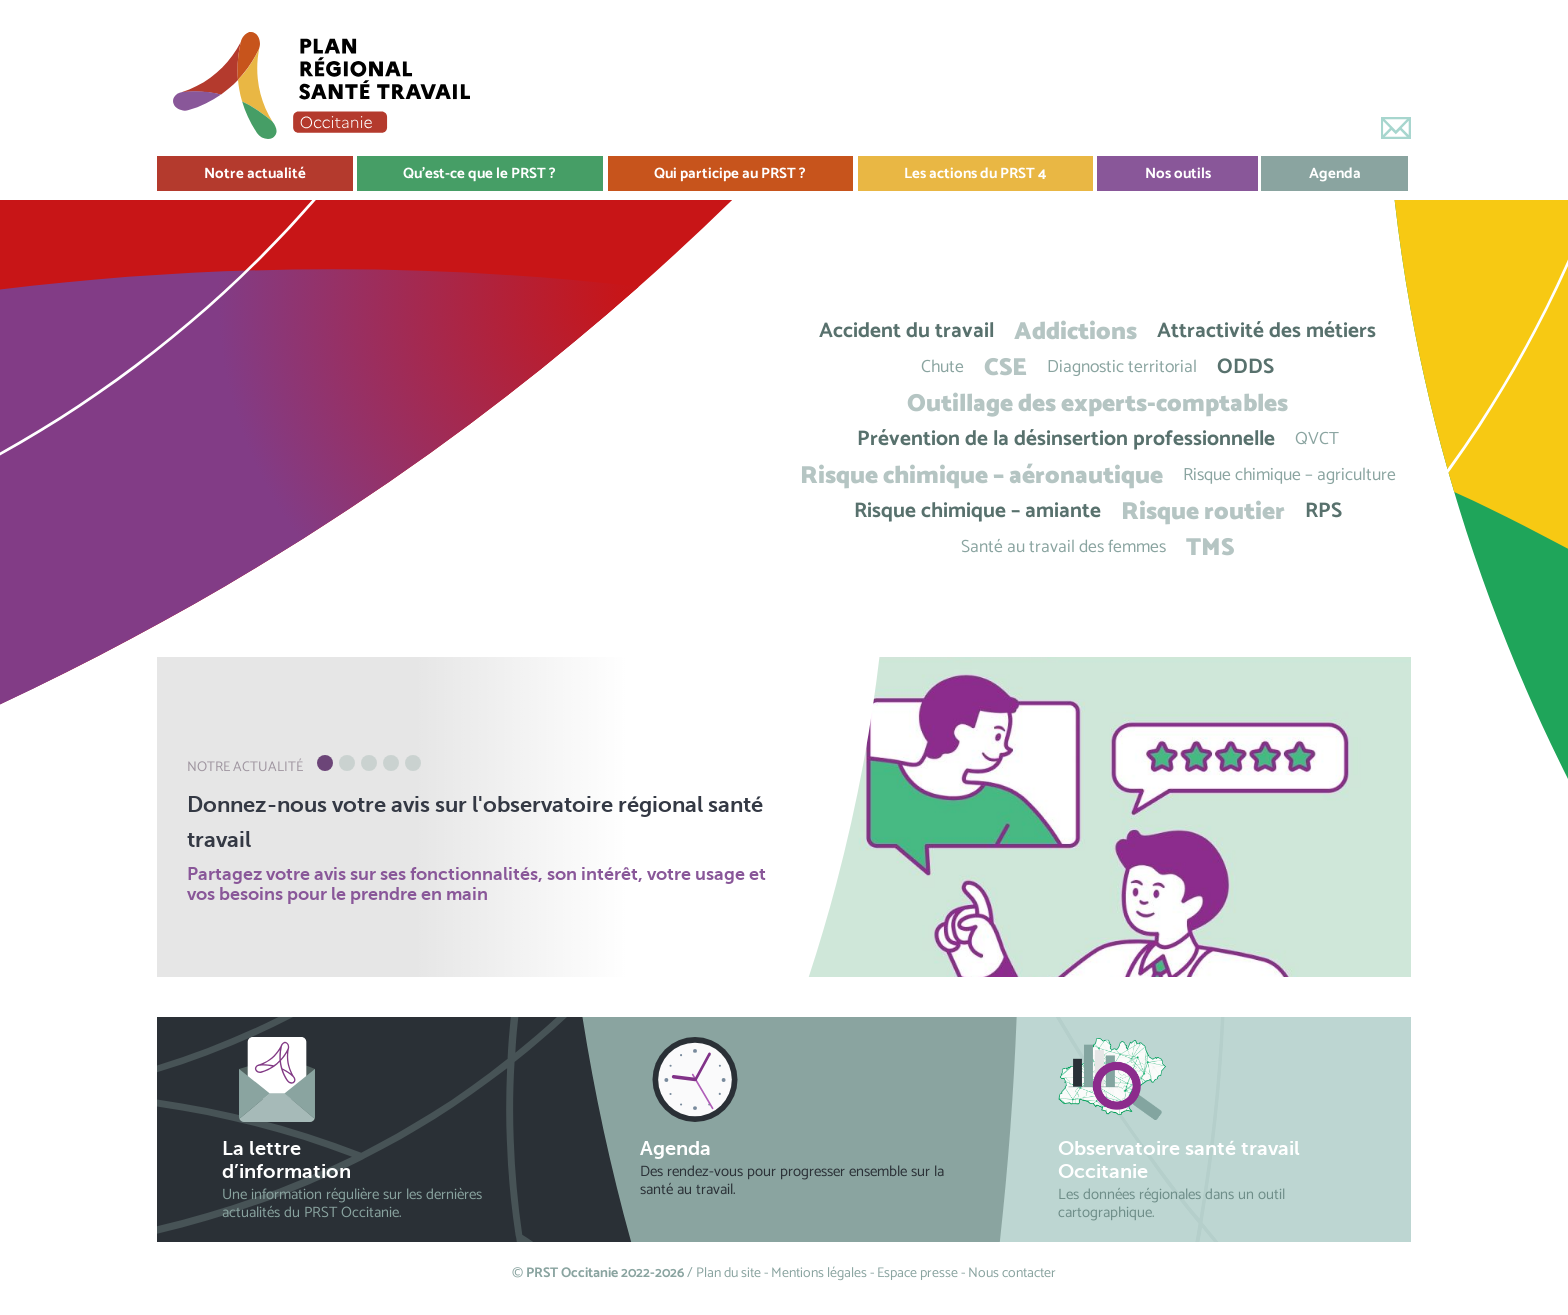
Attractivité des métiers (1266, 331)
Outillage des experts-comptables (1097, 403)
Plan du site (728, 1273)
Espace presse (917, 1273)
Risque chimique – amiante (977, 511)
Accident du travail (906, 331)
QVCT (1317, 439)
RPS (1323, 511)
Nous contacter (1012, 1273)
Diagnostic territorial (1122, 367)
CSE (1005, 367)
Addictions (1075, 331)
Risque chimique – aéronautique (981, 475)
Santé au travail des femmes (1063, 547)
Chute (942, 367)
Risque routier (1203, 511)
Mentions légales (819, 1273)
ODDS (1245, 367)
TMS (1210, 547)
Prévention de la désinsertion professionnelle (1066, 439)
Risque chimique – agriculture (1289, 475)
